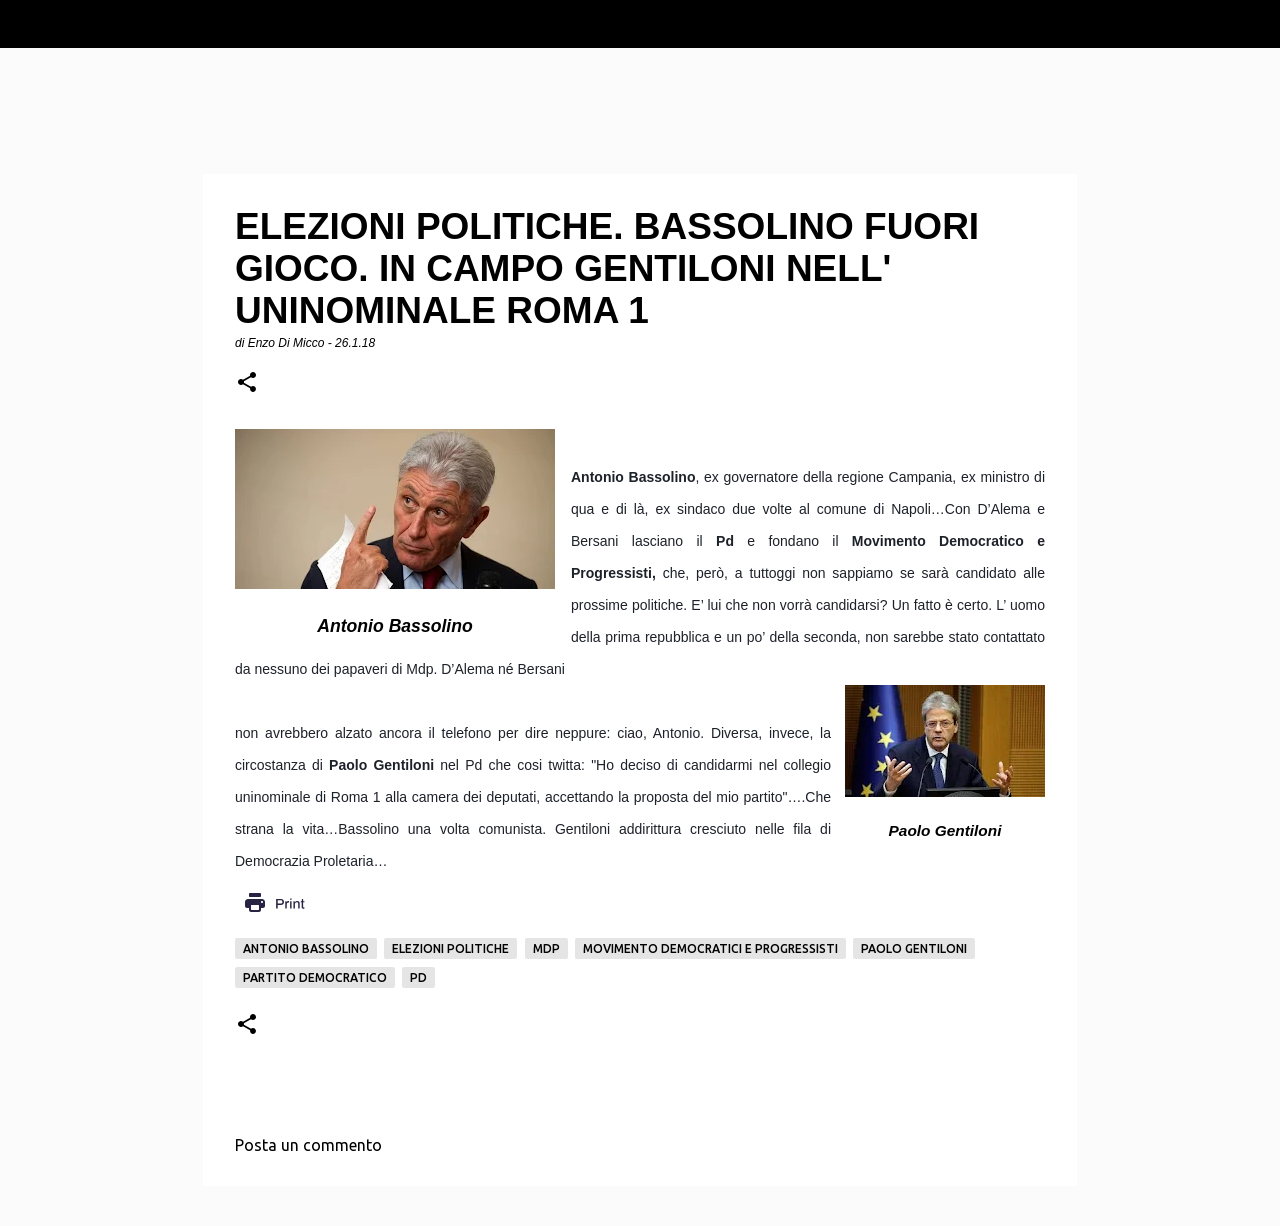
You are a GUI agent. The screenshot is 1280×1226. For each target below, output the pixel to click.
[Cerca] (1252, 24)
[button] (247, 383)
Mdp (546, 948)
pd (418, 977)
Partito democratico (315, 977)
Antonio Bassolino (306, 948)
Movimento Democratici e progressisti (710, 948)
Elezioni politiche (450, 948)
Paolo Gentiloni (914, 948)
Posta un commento (308, 1145)
